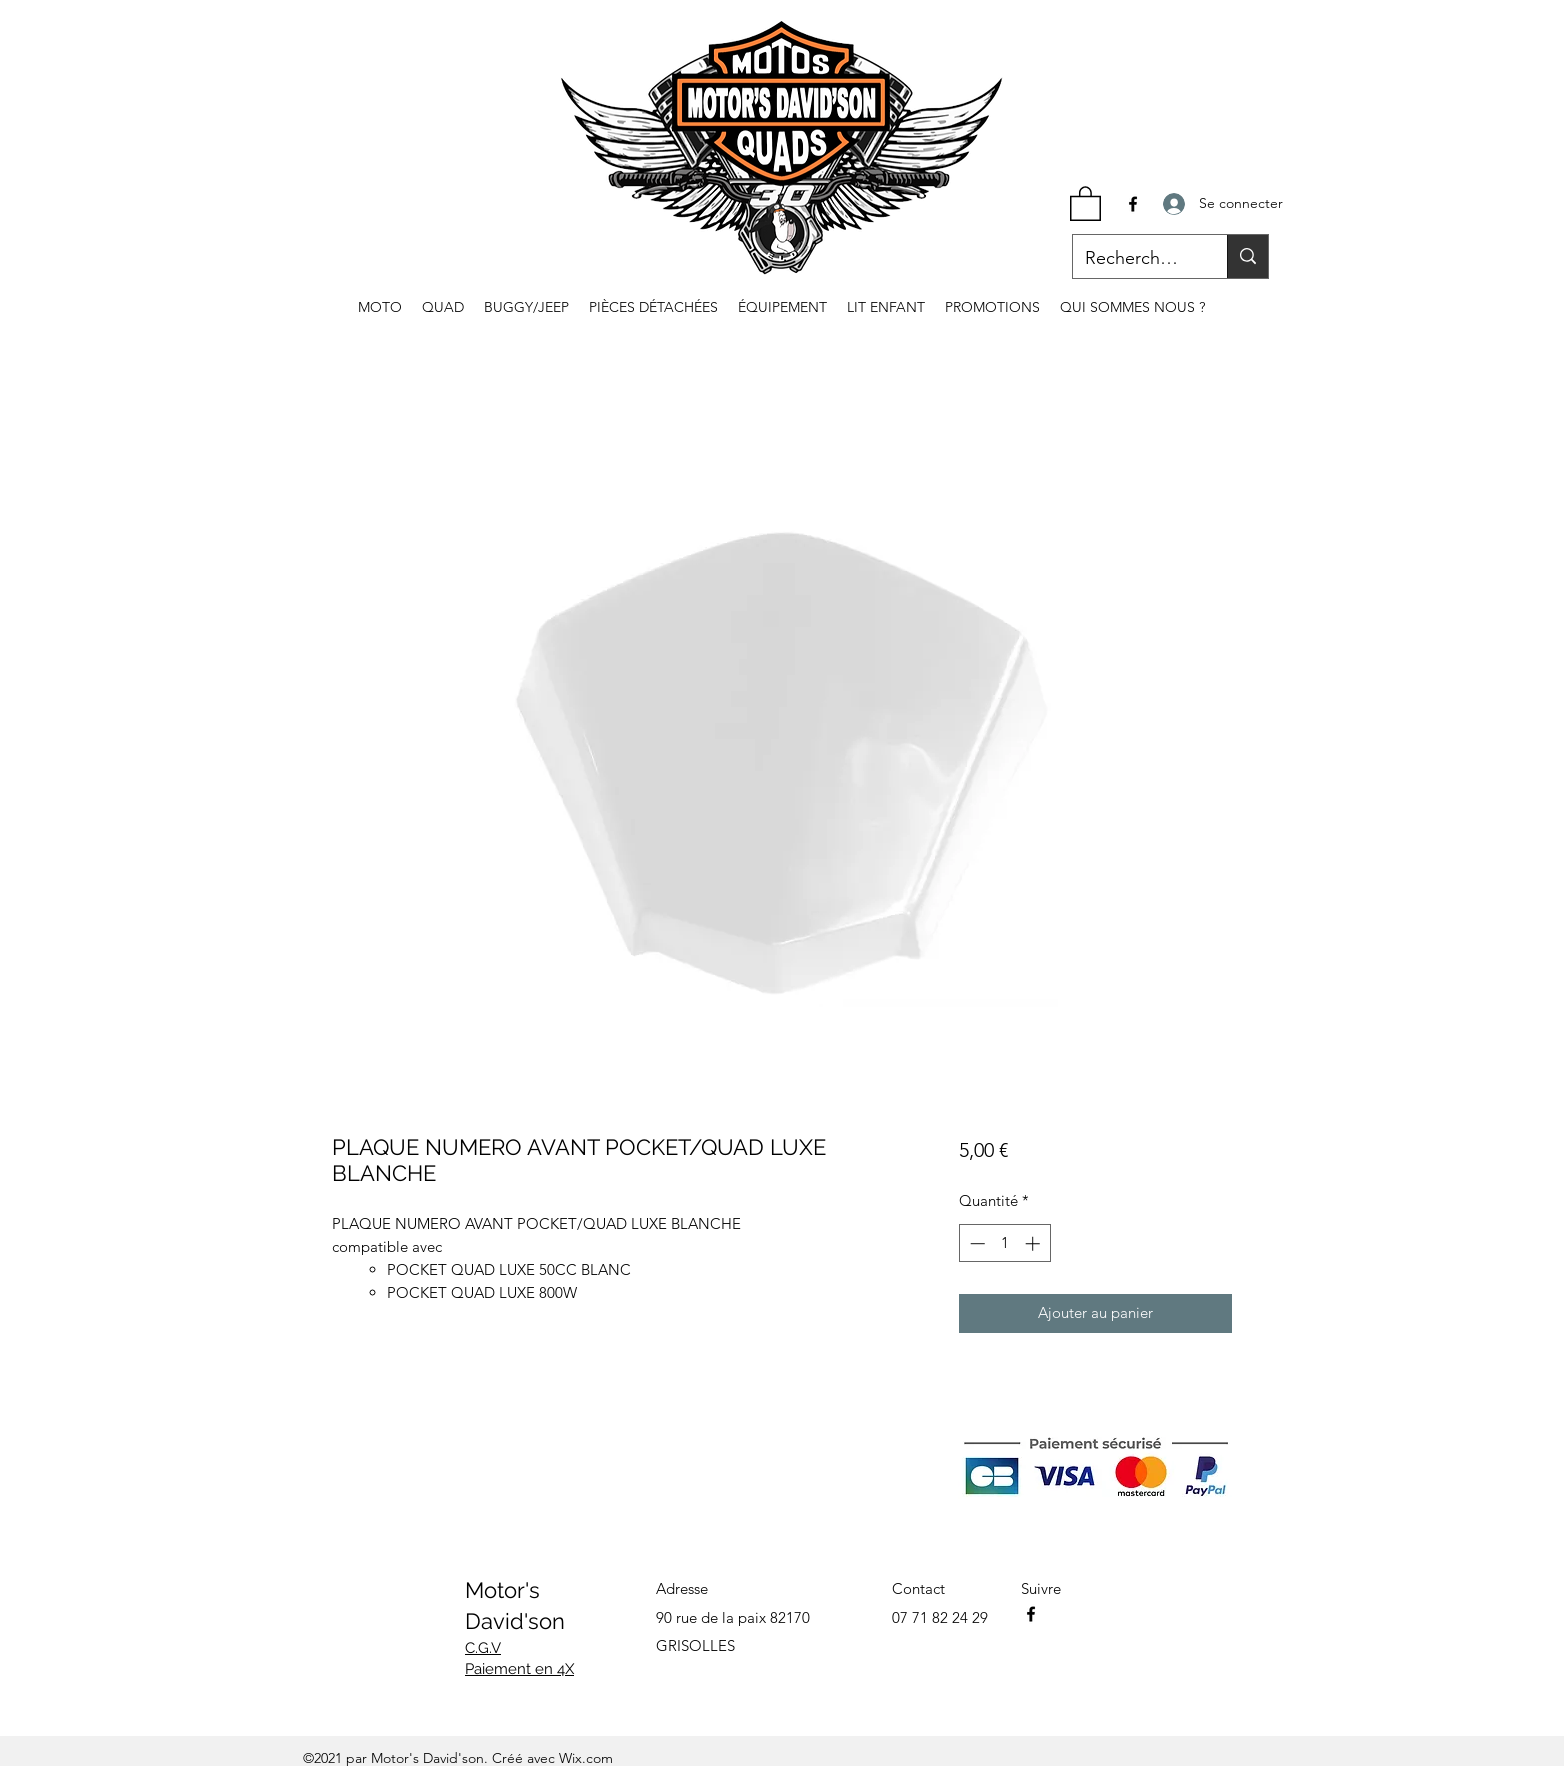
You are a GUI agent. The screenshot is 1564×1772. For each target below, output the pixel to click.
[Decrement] (975, 1243)
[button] (1085, 202)
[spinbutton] (1004, 1243)
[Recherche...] (1135, 259)
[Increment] (1034, 1243)
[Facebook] (1133, 204)
